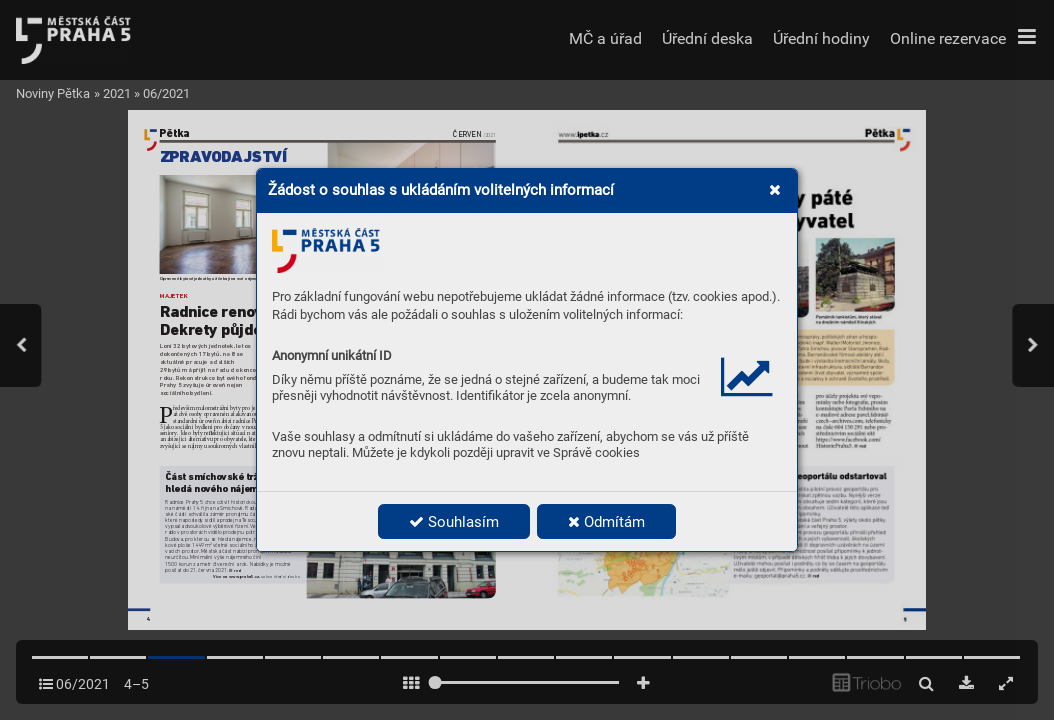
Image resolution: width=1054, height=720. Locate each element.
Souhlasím (454, 522)
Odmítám (606, 522)
